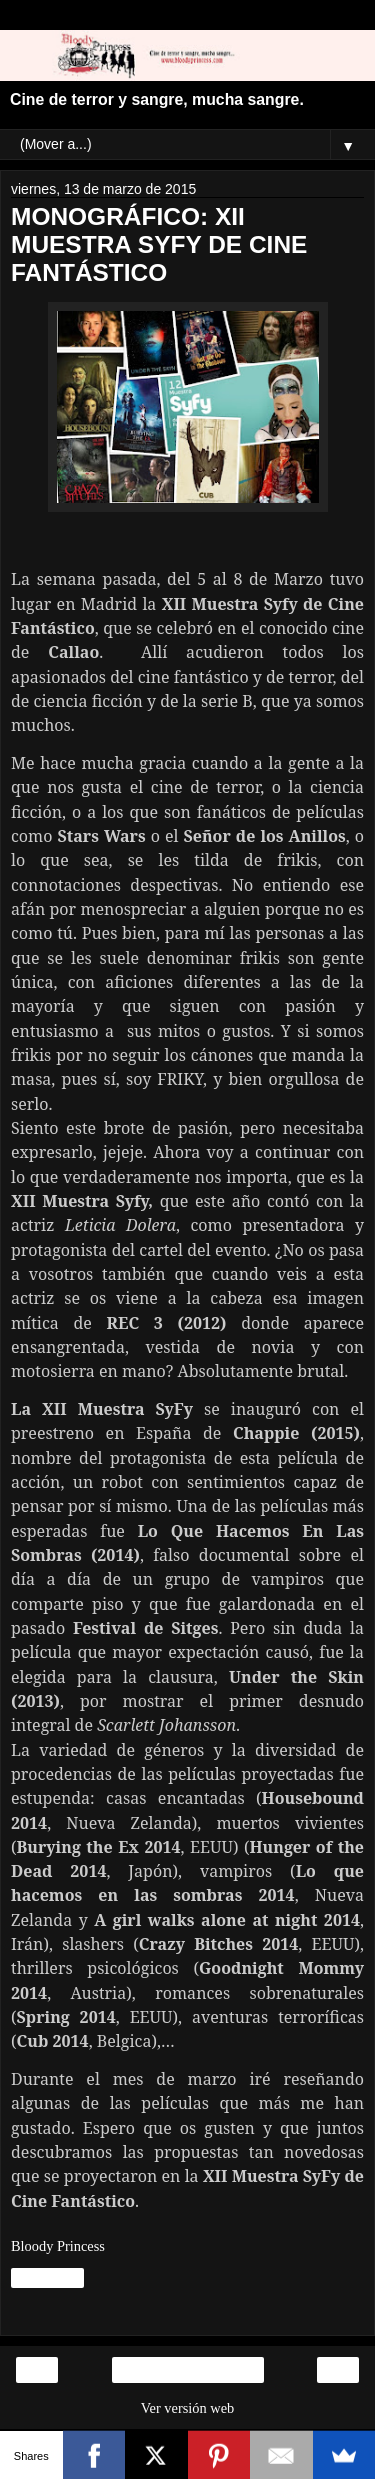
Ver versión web (188, 2408)
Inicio (187, 2370)
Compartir (47, 2278)
